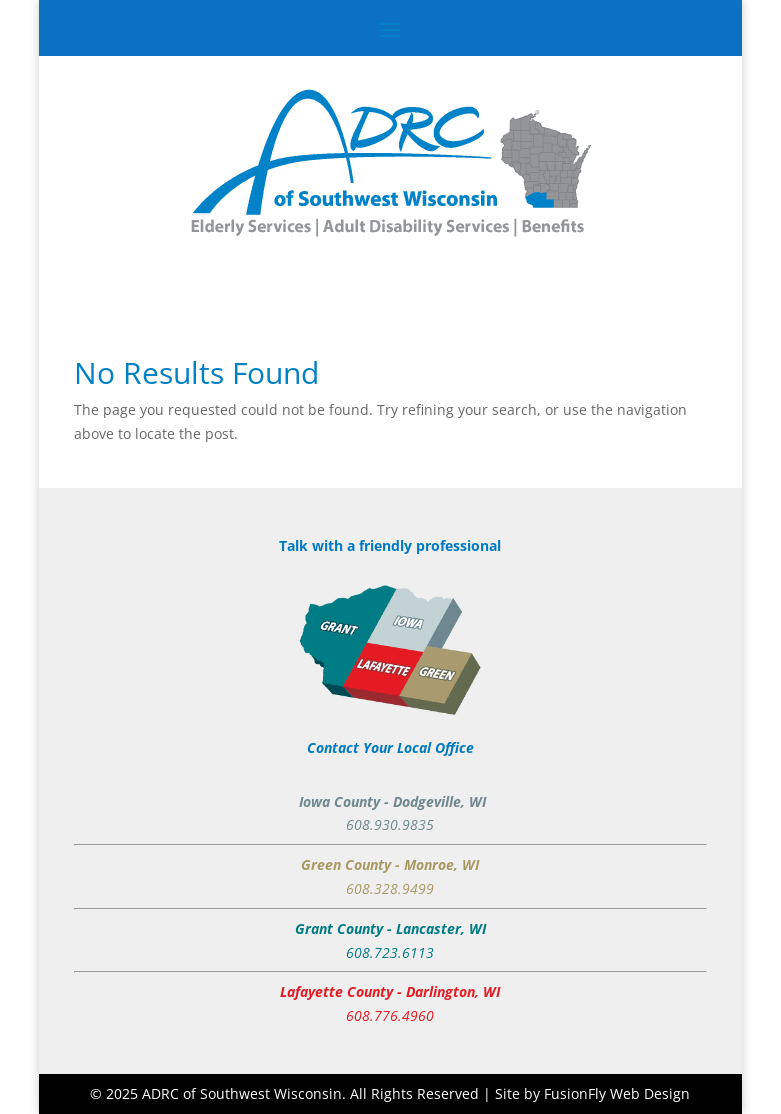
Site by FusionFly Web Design (592, 1093)
